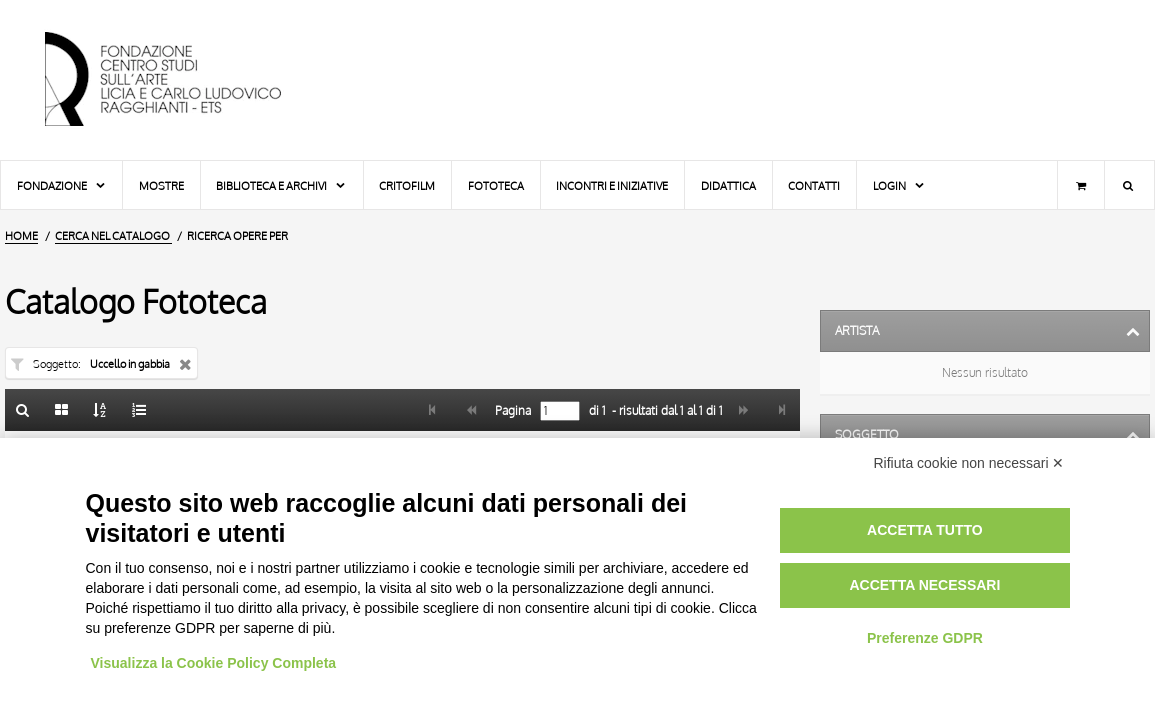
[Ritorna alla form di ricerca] (23, 410)
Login (899, 185)
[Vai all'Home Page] (180, 80)
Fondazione (62, 185)
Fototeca (496, 185)
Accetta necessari (924, 585)
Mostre (161, 185)
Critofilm (407, 185)
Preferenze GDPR (925, 638)
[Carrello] (1081, 185)
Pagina (511, 411)
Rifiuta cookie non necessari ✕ (969, 463)
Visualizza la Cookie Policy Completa (214, 663)
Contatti (814, 185)
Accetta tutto (925, 530)
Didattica (728, 185)
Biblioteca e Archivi (281, 185)
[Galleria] (62, 410)
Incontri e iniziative (612, 185)
